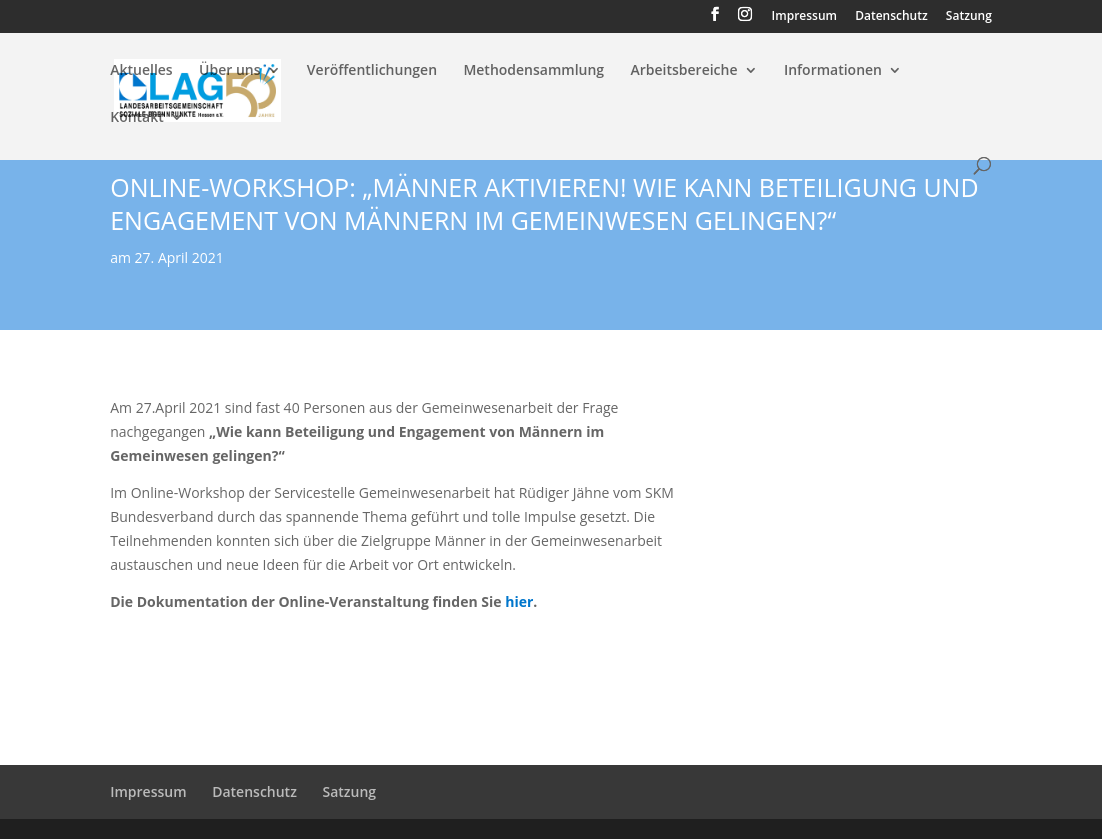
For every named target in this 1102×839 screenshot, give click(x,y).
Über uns (229, 71)
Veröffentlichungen (372, 71)
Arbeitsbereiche (683, 71)
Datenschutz (891, 17)
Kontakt (137, 118)
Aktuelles (141, 71)
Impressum (804, 17)
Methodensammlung (533, 71)
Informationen (833, 71)
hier (519, 601)
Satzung (969, 17)
